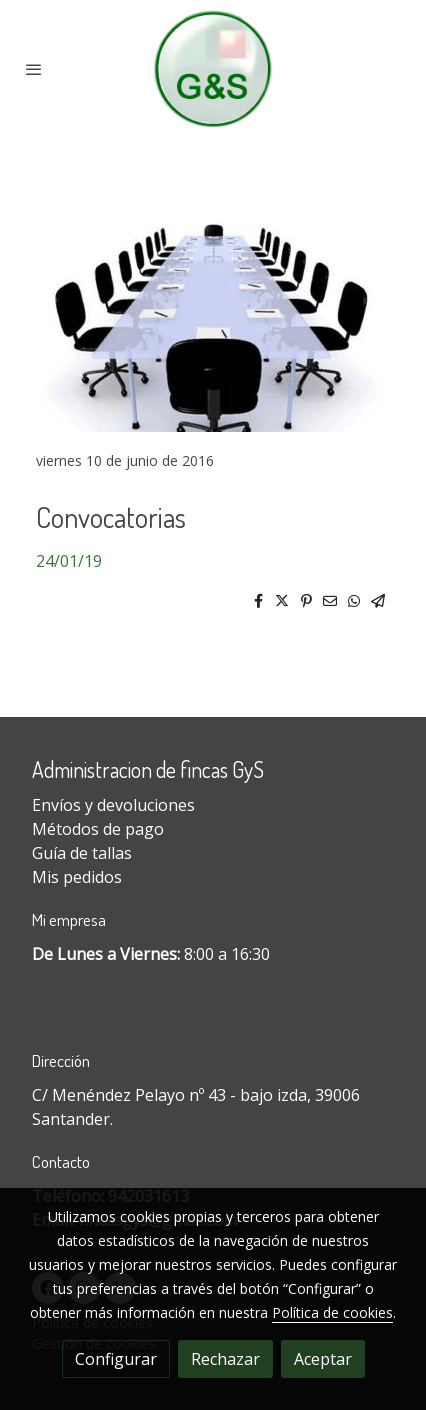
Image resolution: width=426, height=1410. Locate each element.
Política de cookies (332, 1312)
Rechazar (225, 1359)
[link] (213, 69)
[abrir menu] (34, 69)
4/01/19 (73, 561)
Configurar (116, 1359)
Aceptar (323, 1359)
